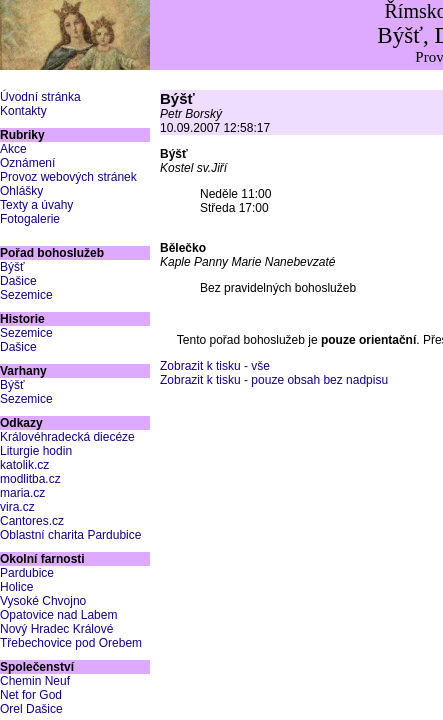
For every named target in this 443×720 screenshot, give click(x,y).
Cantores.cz (32, 521)
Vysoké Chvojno (43, 601)
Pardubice (27, 573)
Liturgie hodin (36, 451)
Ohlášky (21, 191)
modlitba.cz (30, 479)
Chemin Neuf (35, 681)
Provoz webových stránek (68, 177)
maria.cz (22, 493)
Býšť (12, 267)
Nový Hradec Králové (56, 629)
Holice (16, 587)
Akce (13, 149)
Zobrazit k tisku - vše (215, 366)
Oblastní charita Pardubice (70, 535)
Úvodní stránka (40, 97)
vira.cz (17, 507)
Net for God (31, 695)
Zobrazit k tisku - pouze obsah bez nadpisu (274, 380)
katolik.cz (24, 465)
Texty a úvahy (36, 205)
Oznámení (27, 163)
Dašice (18, 281)
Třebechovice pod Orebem (71, 643)
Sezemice (26, 295)
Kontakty (23, 111)
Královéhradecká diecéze (67, 437)
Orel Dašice (31, 709)
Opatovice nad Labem (58, 615)
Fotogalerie (30, 219)
